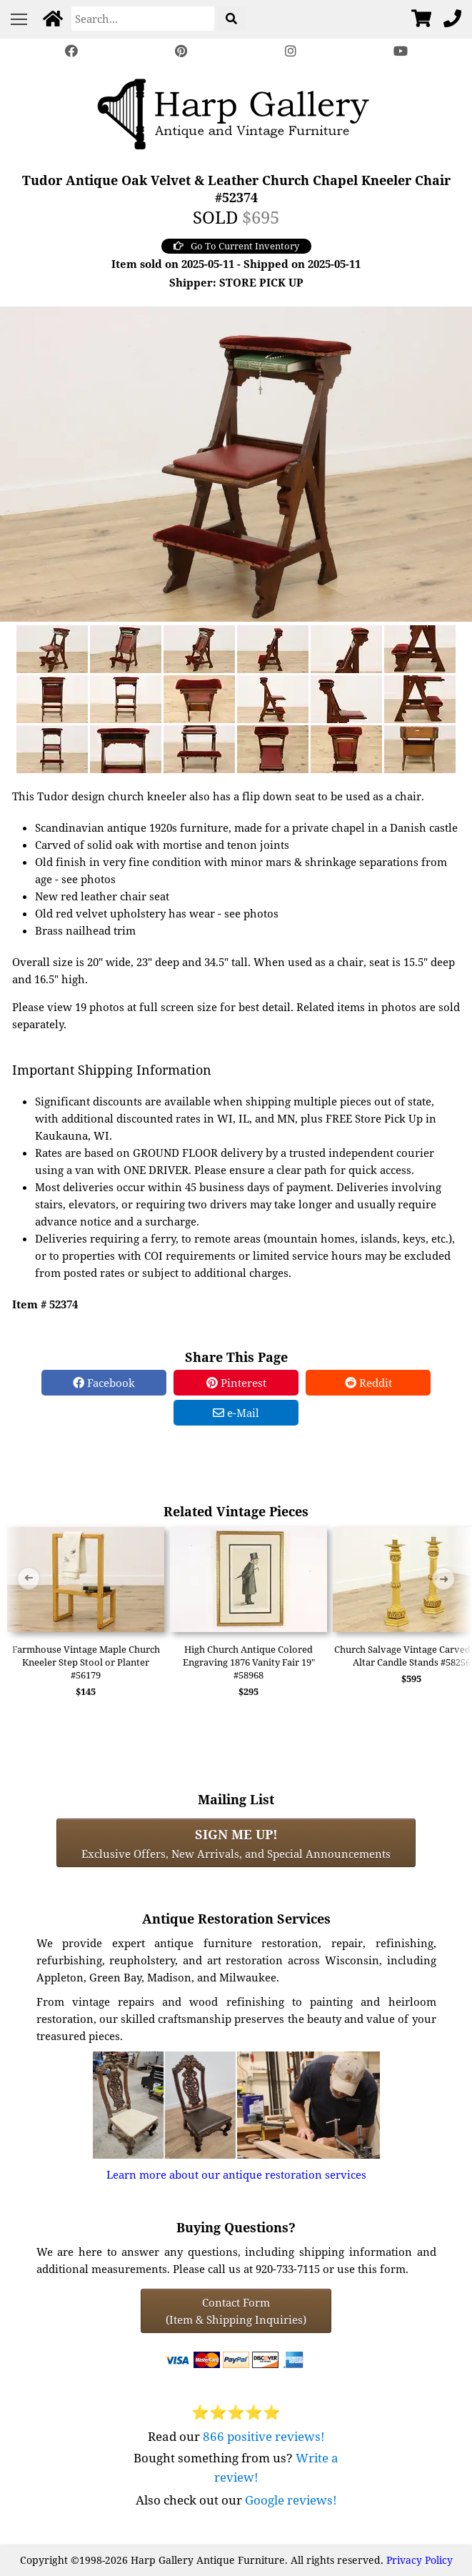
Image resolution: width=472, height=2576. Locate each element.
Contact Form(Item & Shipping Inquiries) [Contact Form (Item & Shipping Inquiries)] (236, 2311)
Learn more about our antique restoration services (236, 2174)
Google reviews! (291, 2500)
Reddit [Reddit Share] (368, 1383)
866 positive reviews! (264, 2436)
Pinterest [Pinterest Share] (236, 1383)
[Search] (142, 18)
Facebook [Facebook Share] (104, 1383)
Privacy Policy (419, 2560)
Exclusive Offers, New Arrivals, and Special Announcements (236, 1843)
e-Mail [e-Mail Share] (236, 1413)
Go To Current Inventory (236, 245)
